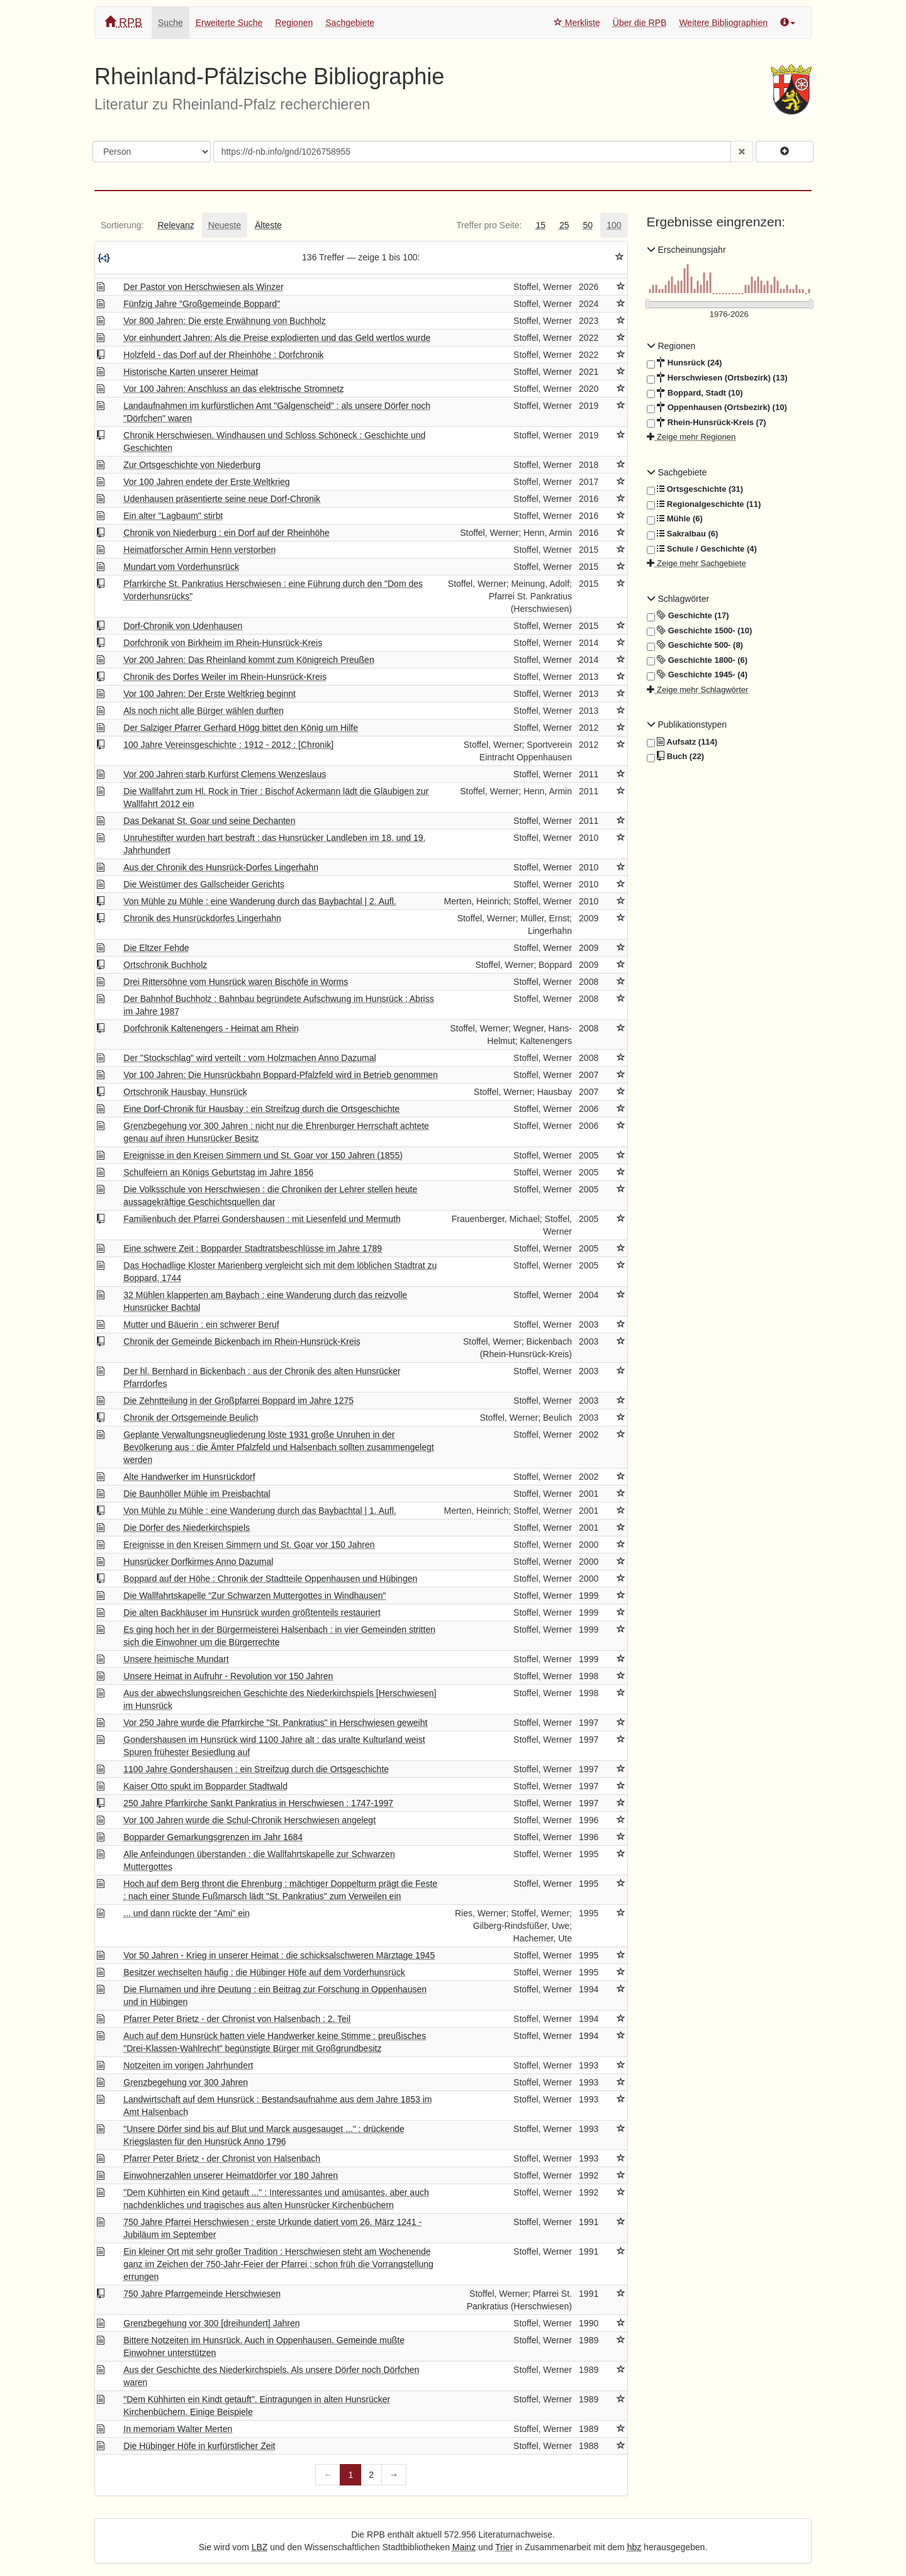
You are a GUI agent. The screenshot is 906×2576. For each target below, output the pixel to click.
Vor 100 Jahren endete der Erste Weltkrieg (206, 482)
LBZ (260, 2547)
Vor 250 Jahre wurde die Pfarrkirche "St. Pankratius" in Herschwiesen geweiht (275, 1723)
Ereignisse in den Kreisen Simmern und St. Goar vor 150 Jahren (248, 1545)
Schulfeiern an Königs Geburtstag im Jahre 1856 (218, 1172)
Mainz (464, 2547)
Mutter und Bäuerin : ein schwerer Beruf (201, 1324)
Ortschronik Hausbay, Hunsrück (185, 1092)
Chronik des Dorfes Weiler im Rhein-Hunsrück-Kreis (225, 677)
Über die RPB (640, 23)
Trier (504, 2547)
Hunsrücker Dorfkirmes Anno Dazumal (198, 1562)
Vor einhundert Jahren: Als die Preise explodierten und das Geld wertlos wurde (276, 338)
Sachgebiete (349, 23)
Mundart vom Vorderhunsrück (181, 567)
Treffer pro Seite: (489, 225)
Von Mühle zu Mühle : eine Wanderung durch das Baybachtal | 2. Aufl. (259, 901)
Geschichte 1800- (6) (697, 660)
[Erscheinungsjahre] (729, 314)
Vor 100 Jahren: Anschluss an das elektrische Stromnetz (233, 389)
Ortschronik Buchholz (165, 965)
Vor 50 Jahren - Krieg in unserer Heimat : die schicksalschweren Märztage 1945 (279, 1955)
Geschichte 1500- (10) (699, 630)
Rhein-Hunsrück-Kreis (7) (706, 422)
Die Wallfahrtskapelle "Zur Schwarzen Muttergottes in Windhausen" (254, 1596)
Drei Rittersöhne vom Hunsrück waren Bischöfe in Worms (235, 982)
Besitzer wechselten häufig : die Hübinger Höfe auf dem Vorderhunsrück (264, 1972)
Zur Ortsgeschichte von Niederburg (191, 465)
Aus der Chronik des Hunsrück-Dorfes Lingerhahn (220, 867)
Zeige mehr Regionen (691, 436)
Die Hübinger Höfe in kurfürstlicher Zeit (199, 2446)
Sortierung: (122, 225)
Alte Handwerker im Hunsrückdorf (189, 1477)
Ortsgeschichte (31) (695, 489)
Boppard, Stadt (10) (695, 393)
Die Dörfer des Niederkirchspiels (186, 1528)
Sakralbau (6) (683, 534)
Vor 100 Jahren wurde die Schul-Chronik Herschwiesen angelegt (249, 1820)
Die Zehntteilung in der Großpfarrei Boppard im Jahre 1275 (238, 1401)
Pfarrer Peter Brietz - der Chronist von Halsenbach (221, 2158)
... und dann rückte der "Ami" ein (186, 1913)
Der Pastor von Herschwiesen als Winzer (203, 287)
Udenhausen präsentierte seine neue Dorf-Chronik (221, 499)
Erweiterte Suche (229, 23)
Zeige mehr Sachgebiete (696, 563)
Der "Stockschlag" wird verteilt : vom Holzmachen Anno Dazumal (249, 1058)
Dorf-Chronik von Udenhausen (182, 626)
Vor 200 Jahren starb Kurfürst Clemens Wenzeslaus (224, 774)
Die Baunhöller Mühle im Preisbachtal (196, 1494)
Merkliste (577, 23)
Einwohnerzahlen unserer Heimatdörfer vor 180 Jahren (230, 2175)
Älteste (268, 225)
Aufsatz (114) (682, 742)
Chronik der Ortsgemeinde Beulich (190, 1418)
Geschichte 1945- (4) (697, 674)
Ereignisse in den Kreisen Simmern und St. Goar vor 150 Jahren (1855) (263, 1155)
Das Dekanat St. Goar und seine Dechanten (209, 821)
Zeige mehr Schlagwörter (698, 689)
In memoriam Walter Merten (177, 2429)
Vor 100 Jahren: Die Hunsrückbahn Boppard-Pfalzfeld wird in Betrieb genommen (280, 1075)
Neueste (224, 225)
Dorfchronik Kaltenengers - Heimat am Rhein (211, 1028)
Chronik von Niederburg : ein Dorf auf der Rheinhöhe (226, 533)
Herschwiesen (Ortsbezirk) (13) (717, 378)
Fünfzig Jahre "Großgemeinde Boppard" (201, 304)
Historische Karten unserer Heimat (190, 372)
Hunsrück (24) (684, 363)
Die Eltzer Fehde (156, 948)
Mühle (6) (675, 519)
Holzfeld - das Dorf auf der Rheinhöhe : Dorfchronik (223, 355)
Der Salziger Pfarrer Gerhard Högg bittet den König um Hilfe (240, 728)
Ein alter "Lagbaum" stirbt (173, 516)
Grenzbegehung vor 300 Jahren (185, 2082)
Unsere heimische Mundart (175, 1659)
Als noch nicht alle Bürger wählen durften (203, 711)
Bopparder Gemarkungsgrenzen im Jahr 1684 (213, 1837)
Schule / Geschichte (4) (702, 549)
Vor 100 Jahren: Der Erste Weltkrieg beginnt (209, 694)
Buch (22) (675, 756)
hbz (634, 2547)
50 (588, 225)
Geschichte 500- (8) (695, 645)
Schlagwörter (678, 599)
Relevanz (175, 225)
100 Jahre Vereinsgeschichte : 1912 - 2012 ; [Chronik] (228, 745)
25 (564, 225)
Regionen (294, 23)
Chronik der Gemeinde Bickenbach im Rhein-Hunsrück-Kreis (242, 1341)
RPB (123, 22)
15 (540, 225)
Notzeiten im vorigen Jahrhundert (188, 2065)
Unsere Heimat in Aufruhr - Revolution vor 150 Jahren (228, 1676)
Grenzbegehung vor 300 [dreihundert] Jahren (211, 2323)
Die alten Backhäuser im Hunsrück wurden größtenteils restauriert (252, 1612)
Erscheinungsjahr (686, 250)
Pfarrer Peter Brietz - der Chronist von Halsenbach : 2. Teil (236, 2019)
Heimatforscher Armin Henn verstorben (199, 550)
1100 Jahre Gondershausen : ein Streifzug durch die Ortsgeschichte (256, 1769)
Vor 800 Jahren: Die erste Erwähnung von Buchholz (224, 321)
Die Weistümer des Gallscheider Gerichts (203, 884)
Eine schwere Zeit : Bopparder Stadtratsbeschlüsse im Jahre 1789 (252, 1248)
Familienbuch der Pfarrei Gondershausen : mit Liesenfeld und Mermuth (261, 1219)
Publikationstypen (687, 724)
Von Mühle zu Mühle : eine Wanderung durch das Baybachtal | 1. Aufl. (259, 1511)
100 (614, 225)
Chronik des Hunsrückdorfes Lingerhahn (202, 918)
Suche (170, 23)
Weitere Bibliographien (723, 23)
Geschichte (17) (688, 615)
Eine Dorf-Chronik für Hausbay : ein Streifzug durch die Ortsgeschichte (261, 1109)
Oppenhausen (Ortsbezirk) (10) (717, 407)
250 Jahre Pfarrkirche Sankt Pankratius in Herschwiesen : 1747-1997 (258, 1803)
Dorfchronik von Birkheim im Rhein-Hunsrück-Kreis (222, 643)
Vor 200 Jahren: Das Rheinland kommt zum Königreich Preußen (248, 660)
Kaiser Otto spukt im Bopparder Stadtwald (205, 1786)
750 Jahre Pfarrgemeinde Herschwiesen (202, 2294)
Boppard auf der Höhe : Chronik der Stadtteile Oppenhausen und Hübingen (270, 1579)
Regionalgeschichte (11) (704, 504)
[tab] (122, 225)
